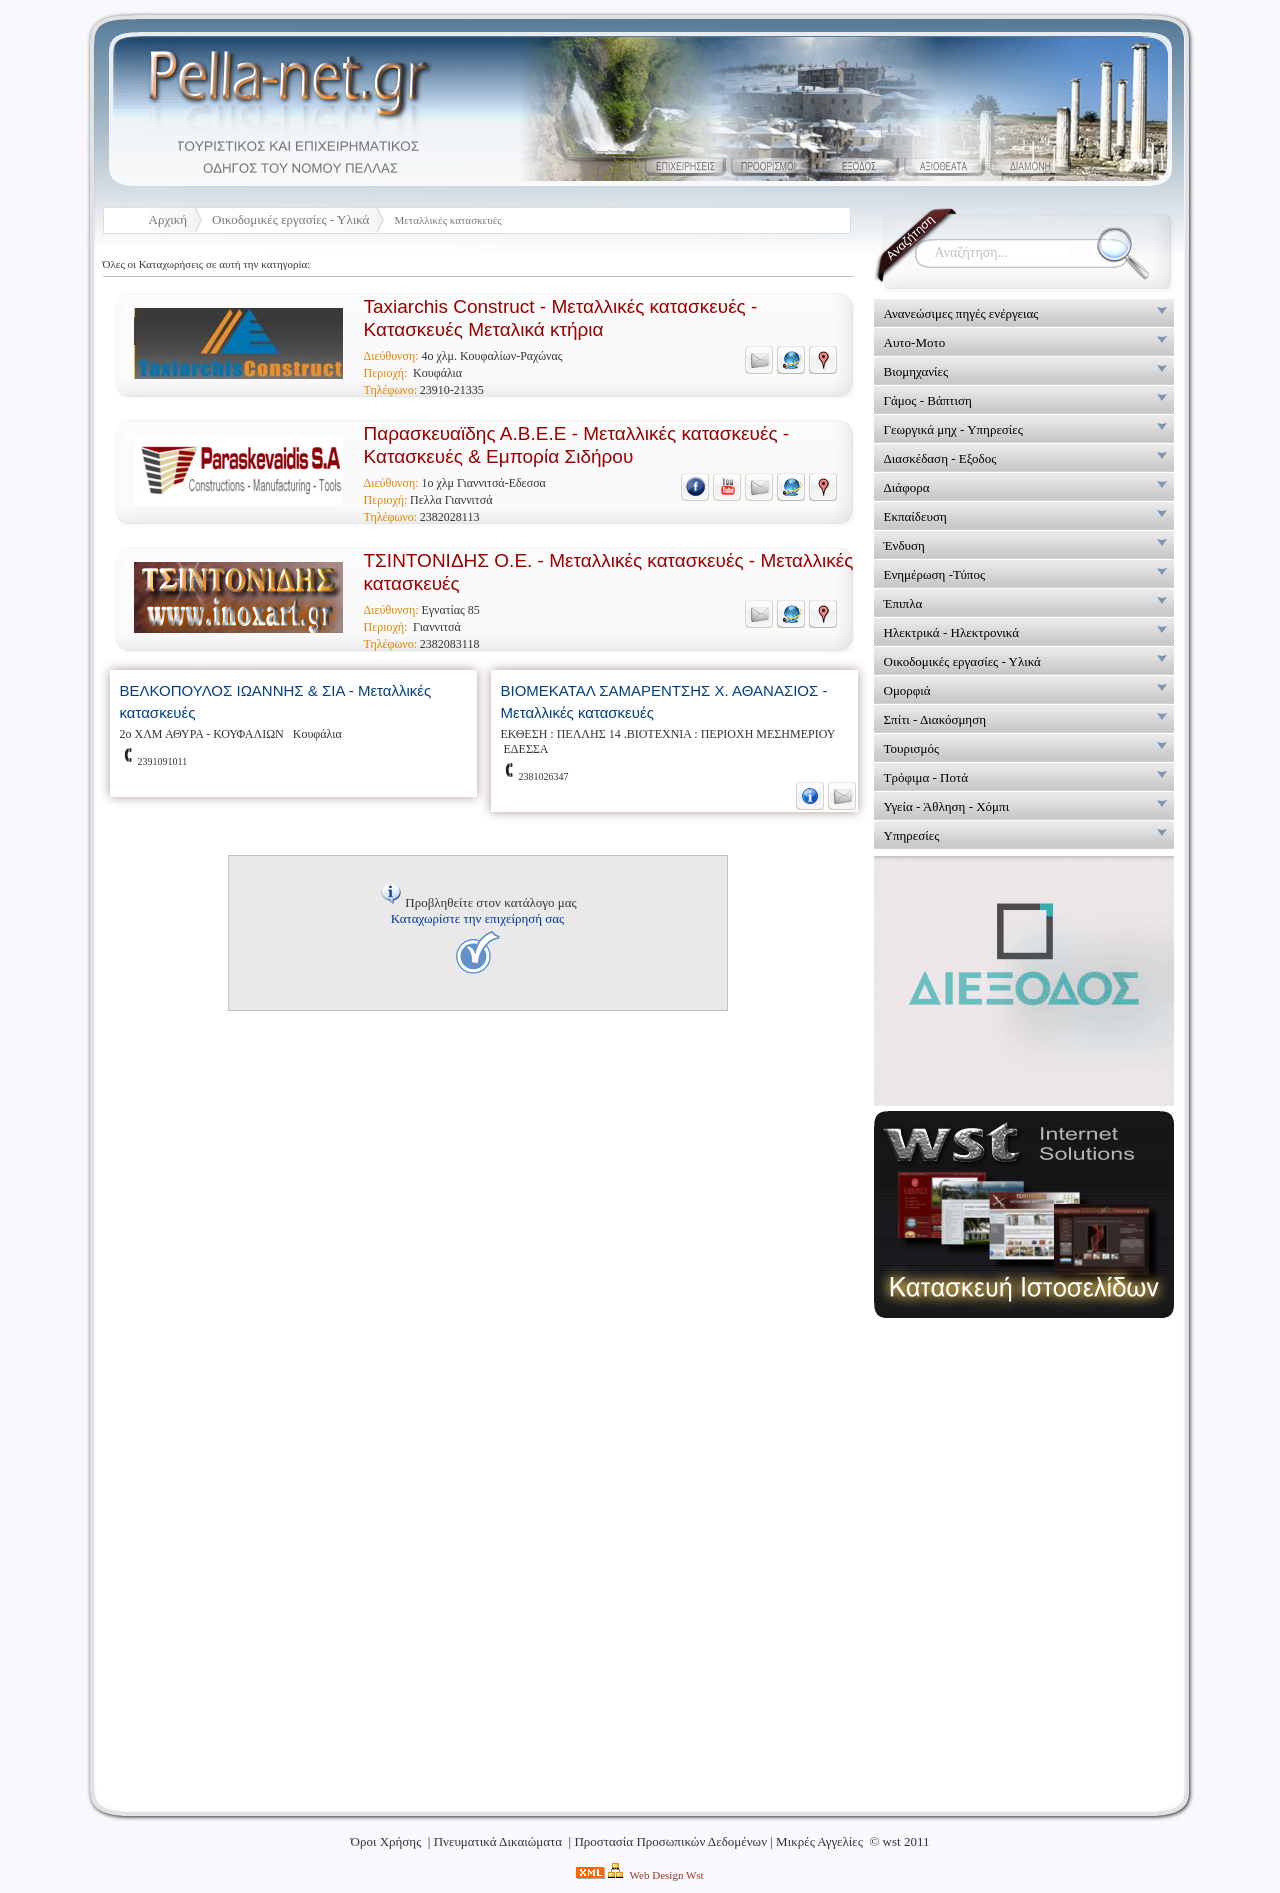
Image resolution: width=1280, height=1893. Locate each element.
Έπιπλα (903, 603)
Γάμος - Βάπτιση (928, 400)
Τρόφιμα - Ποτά (926, 777)
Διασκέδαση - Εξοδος (940, 458)
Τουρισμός (912, 748)
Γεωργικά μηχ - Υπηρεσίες (953, 429)
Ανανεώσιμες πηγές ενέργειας (961, 313)
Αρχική (168, 219)
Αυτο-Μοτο (915, 342)
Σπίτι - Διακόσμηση (935, 719)
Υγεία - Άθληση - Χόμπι (947, 806)
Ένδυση (904, 545)
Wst (695, 1875)
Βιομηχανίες (916, 371)
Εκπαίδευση (915, 516)
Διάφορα (907, 487)
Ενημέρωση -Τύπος (935, 574)
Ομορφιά (907, 690)
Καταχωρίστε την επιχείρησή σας (477, 918)
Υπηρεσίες (912, 835)
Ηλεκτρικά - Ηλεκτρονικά (952, 632)
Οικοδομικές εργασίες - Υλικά (290, 219)
